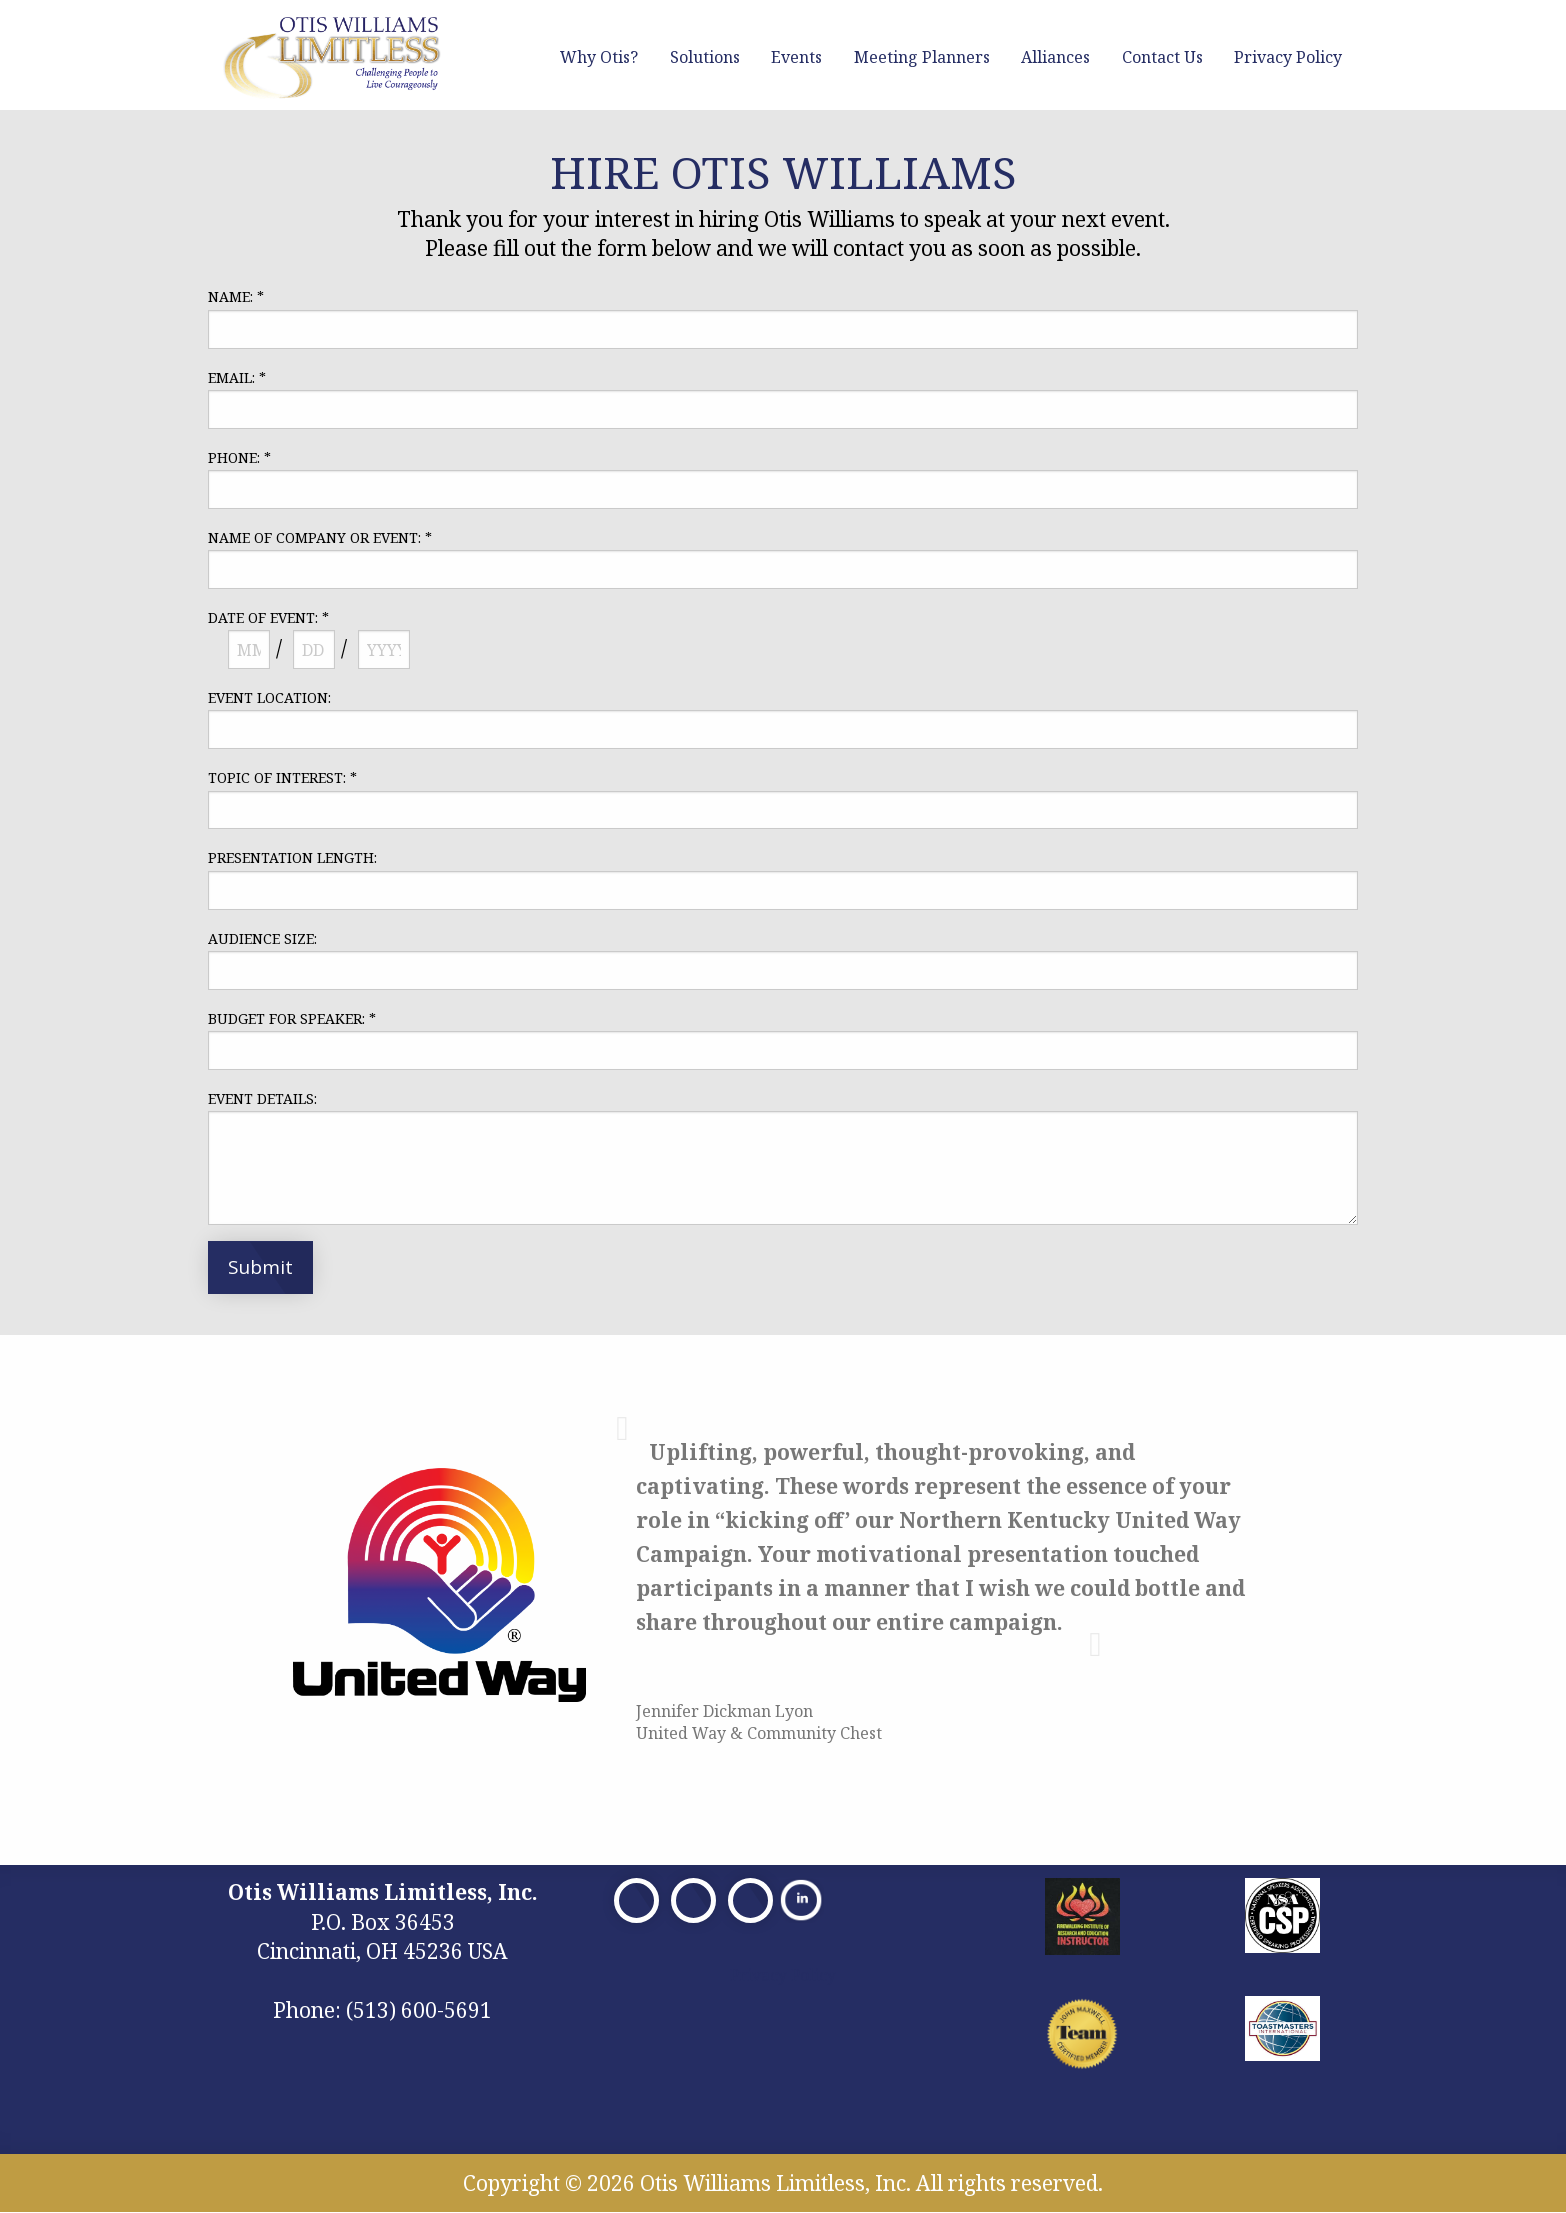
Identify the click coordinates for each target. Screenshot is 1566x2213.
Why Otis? (599, 57)
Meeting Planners (922, 57)
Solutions (705, 57)
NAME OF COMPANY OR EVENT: (320, 537)
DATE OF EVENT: (268, 617)
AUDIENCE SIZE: (262, 938)
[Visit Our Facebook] (636, 1900)
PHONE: (239, 457)
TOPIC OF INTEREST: (282, 777)
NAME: (236, 296)
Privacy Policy (1288, 57)
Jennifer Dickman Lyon (724, 1711)
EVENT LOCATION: (269, 697)
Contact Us (1162, 57)
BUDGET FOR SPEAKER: (292, 1018)
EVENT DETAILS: (262, 1098)
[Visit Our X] (693, 1900)
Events (796, 57)
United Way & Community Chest (759, 1733)
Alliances (1055, 57)
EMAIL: (237, 377)
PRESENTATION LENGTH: (292, 857)
